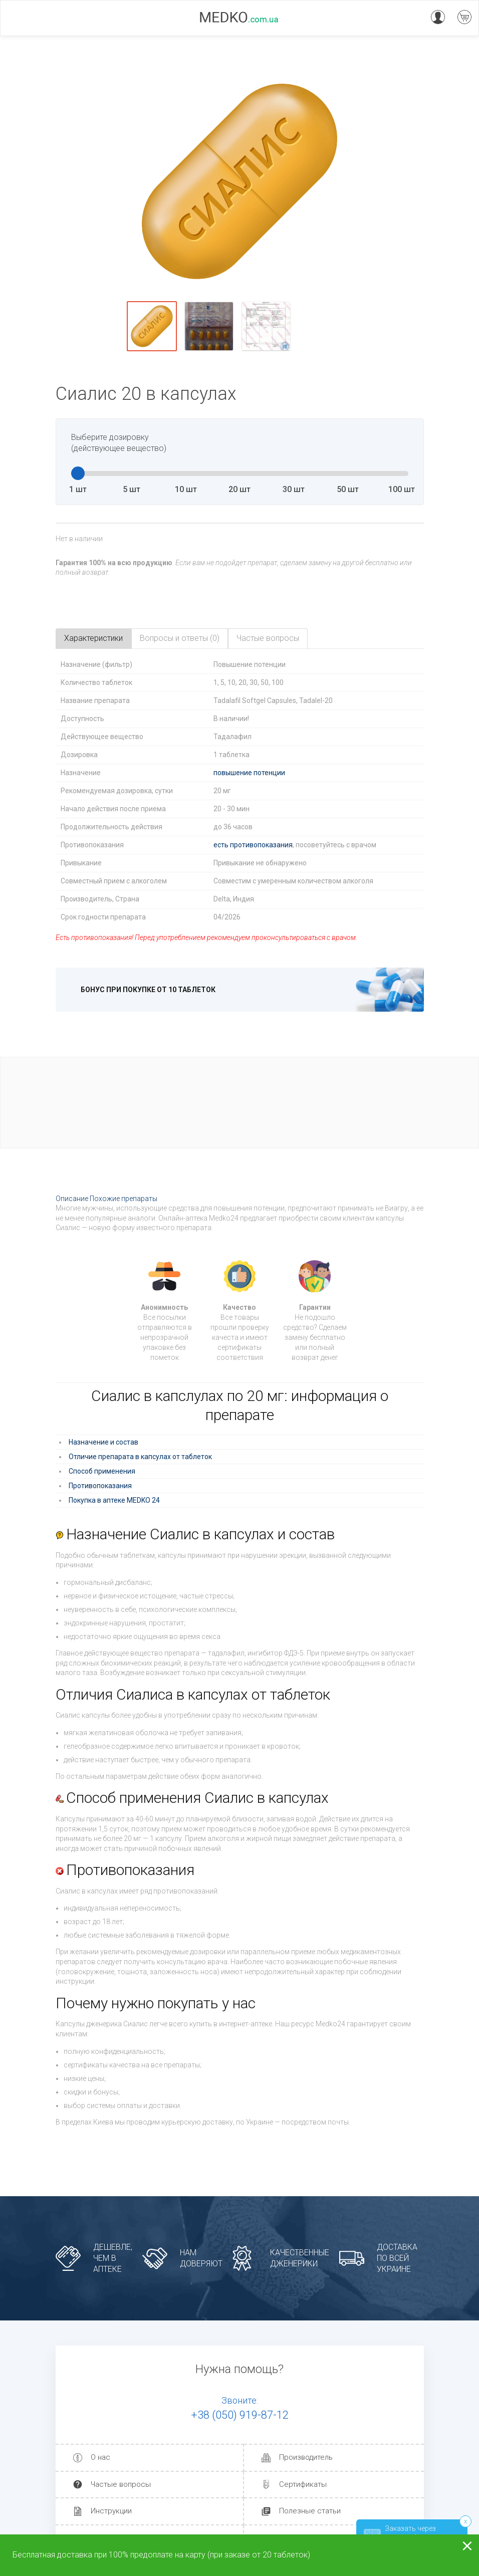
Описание (72, 1199)
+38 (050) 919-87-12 (240, 2415)
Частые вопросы (121, 2484)
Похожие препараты (123, 1199)
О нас (100, 2457)
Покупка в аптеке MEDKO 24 (114, 1500)
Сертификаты (303, 2484)
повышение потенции (249, 773)
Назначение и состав (103, 1442)
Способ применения (102, 1471)
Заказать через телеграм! (400, 2532)
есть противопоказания (253, 845)
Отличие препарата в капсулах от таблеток (140, 1457)
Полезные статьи (310, 2511)
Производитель (306, 2457)
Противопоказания (100, 1486)
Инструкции (111, 2511)
